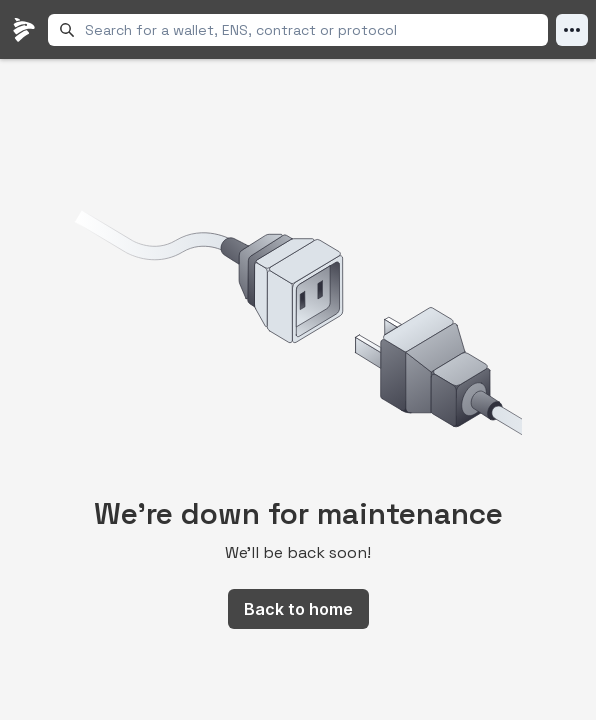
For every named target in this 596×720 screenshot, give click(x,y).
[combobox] (312, 30)
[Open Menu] (572, 30)
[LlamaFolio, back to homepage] (24, 30)
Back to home (298, 609)
